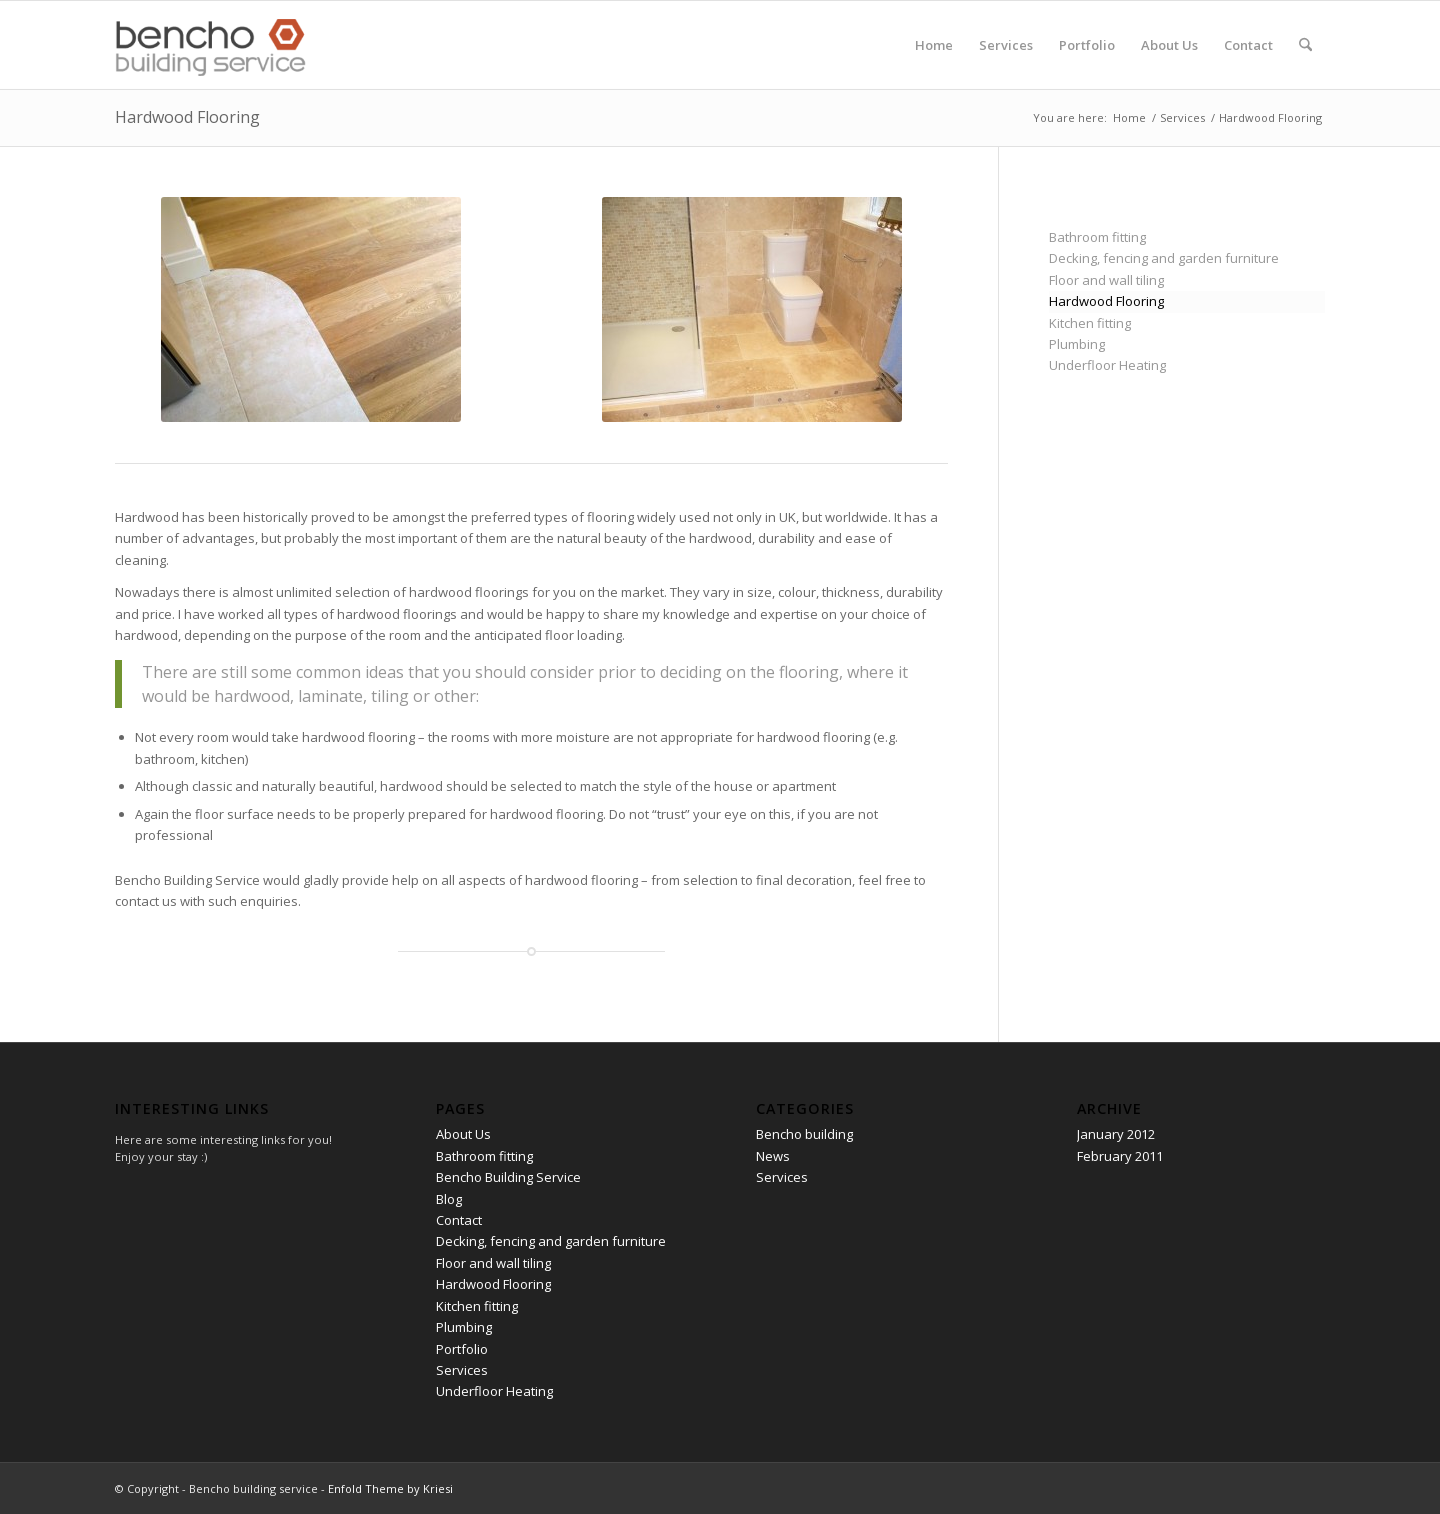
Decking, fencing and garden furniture (1164, 258)
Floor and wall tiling (1106, 280)
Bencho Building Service (508, 1177)
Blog (449, 1199)
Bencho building (804, 1134)
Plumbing (1077, 344)
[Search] (1305, 45)
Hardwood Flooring (187, 117)
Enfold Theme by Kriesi (390, 1488)
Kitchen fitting (1090, 323)
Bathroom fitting (1097, 237)
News (773, 1156)
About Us (463, 1134)
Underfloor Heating (1107, 365)
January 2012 (1116, 1134)
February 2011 (1120, 1156)
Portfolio (462, 1349)
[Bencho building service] (211, 45)
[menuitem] (934, 45)
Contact (459, 1220)
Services (462, 1370)
